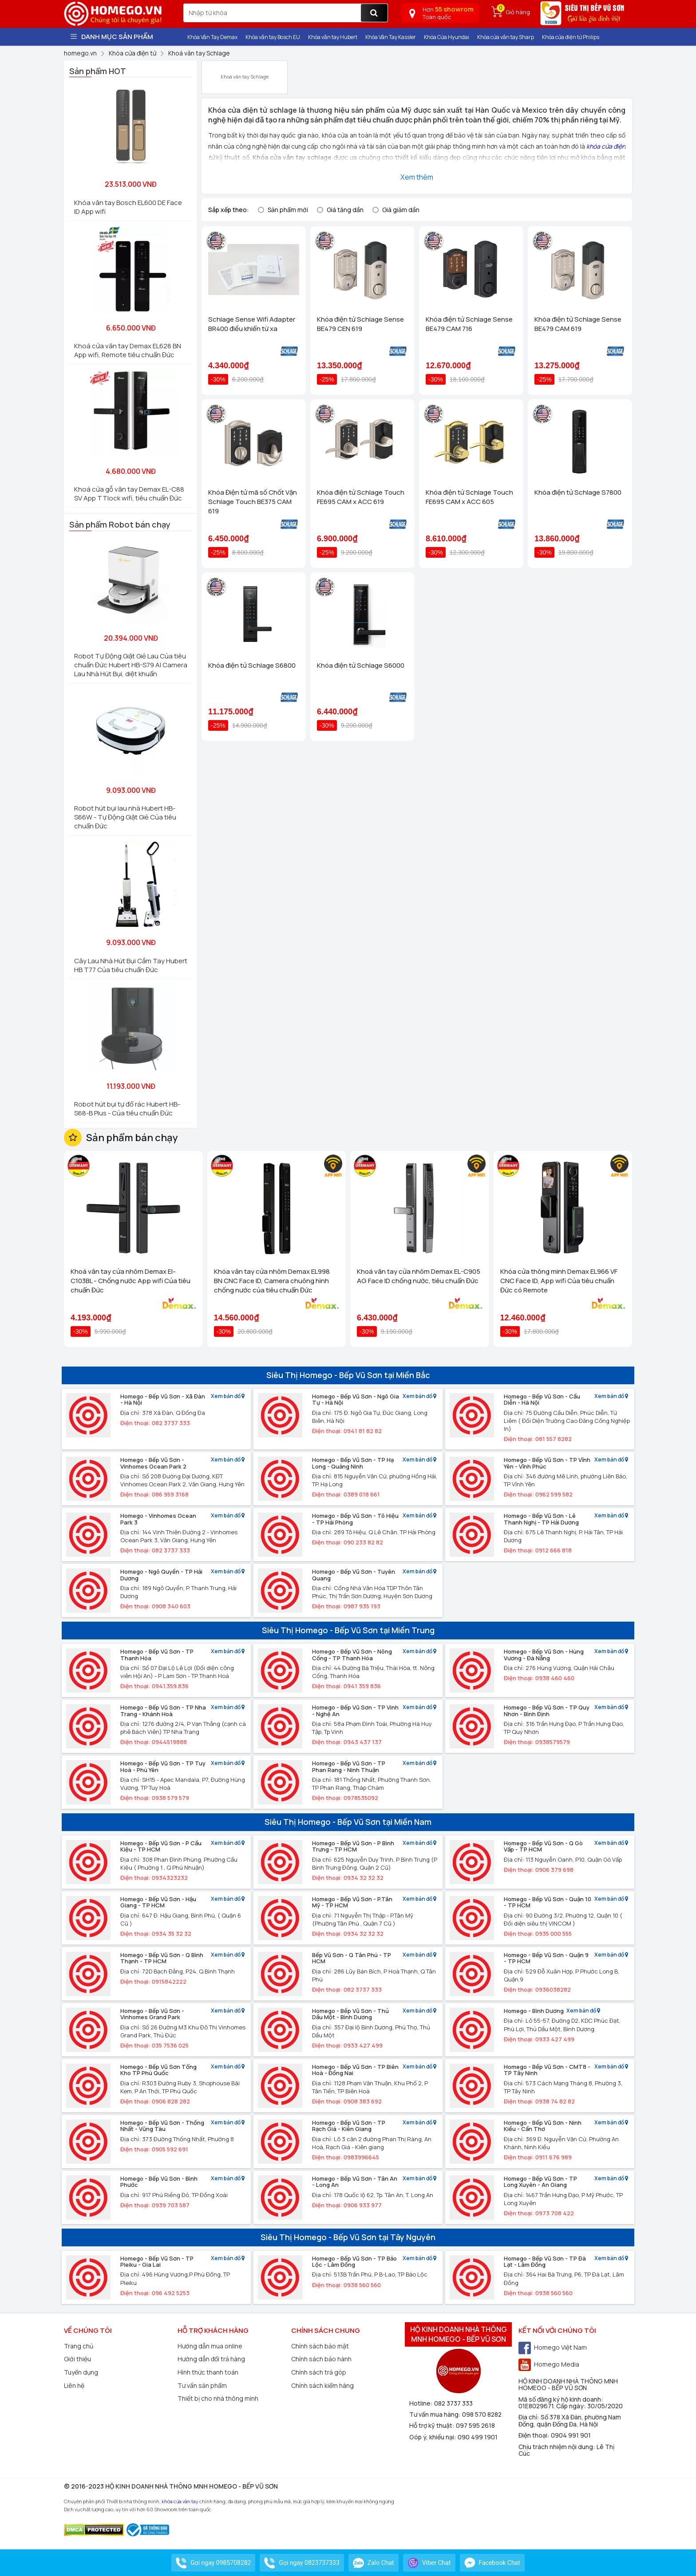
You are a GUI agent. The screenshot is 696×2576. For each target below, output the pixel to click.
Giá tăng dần (345, 209)
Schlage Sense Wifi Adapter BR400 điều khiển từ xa (251, 324)
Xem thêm (416, 177)
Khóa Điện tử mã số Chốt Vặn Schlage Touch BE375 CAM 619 (252, 502)
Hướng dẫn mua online (210, 2346)
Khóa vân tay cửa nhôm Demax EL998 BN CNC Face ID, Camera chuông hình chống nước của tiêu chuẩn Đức (272, 1281)
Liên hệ (74, 2385)
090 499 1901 (478, 2437)
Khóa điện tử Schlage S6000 (360, 665)
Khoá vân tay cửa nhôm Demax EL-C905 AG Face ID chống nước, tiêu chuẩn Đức (418, 1276)
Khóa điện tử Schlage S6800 (252, 665)
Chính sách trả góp (318, 2372)
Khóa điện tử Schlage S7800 (577, 492)
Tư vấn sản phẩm (202, 2385)
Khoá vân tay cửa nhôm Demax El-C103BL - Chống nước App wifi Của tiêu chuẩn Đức (130, 1281)
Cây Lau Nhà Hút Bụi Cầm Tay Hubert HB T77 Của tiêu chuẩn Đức (130, 965)
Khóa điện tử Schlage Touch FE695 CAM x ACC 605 (469, 497)
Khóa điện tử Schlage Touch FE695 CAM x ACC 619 (360, 497)
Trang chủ (78, 2346)
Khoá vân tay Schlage (245, 72)
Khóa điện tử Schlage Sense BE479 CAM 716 (469, 324)
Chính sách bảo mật (320, 2346)
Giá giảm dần (400, 209)
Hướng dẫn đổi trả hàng (211, 2359)
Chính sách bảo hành (321, 2359)
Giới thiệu (77, 2359)
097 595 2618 (475, 2425)
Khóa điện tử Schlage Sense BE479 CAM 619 (577, 324)
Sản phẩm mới (288, 209)
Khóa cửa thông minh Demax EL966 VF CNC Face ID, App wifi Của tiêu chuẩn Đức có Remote (558, 1281)
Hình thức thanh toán (208, 2372)
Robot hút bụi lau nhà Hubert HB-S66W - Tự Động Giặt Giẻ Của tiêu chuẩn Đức (125, 817)
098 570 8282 (482, 2414)
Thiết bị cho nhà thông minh (218, 2398)
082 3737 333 (453, 2403)
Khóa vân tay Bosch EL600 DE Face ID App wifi (128, 207)
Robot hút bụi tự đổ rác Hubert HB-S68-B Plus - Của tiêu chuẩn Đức (127, 1108)
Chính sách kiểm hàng (322, 2385)
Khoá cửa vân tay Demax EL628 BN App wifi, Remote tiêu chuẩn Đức (127, 350)
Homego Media (548, 2364)
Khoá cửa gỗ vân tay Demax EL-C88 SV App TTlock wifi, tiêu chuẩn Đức (129, 493)
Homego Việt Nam (552, 2347)
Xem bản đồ (228, 1396)
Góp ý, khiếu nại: (433, 2437)
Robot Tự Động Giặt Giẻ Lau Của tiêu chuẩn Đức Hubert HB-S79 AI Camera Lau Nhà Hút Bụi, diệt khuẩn (130, 664)
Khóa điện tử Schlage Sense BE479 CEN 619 (360, 324)
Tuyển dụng (81, 2372)
